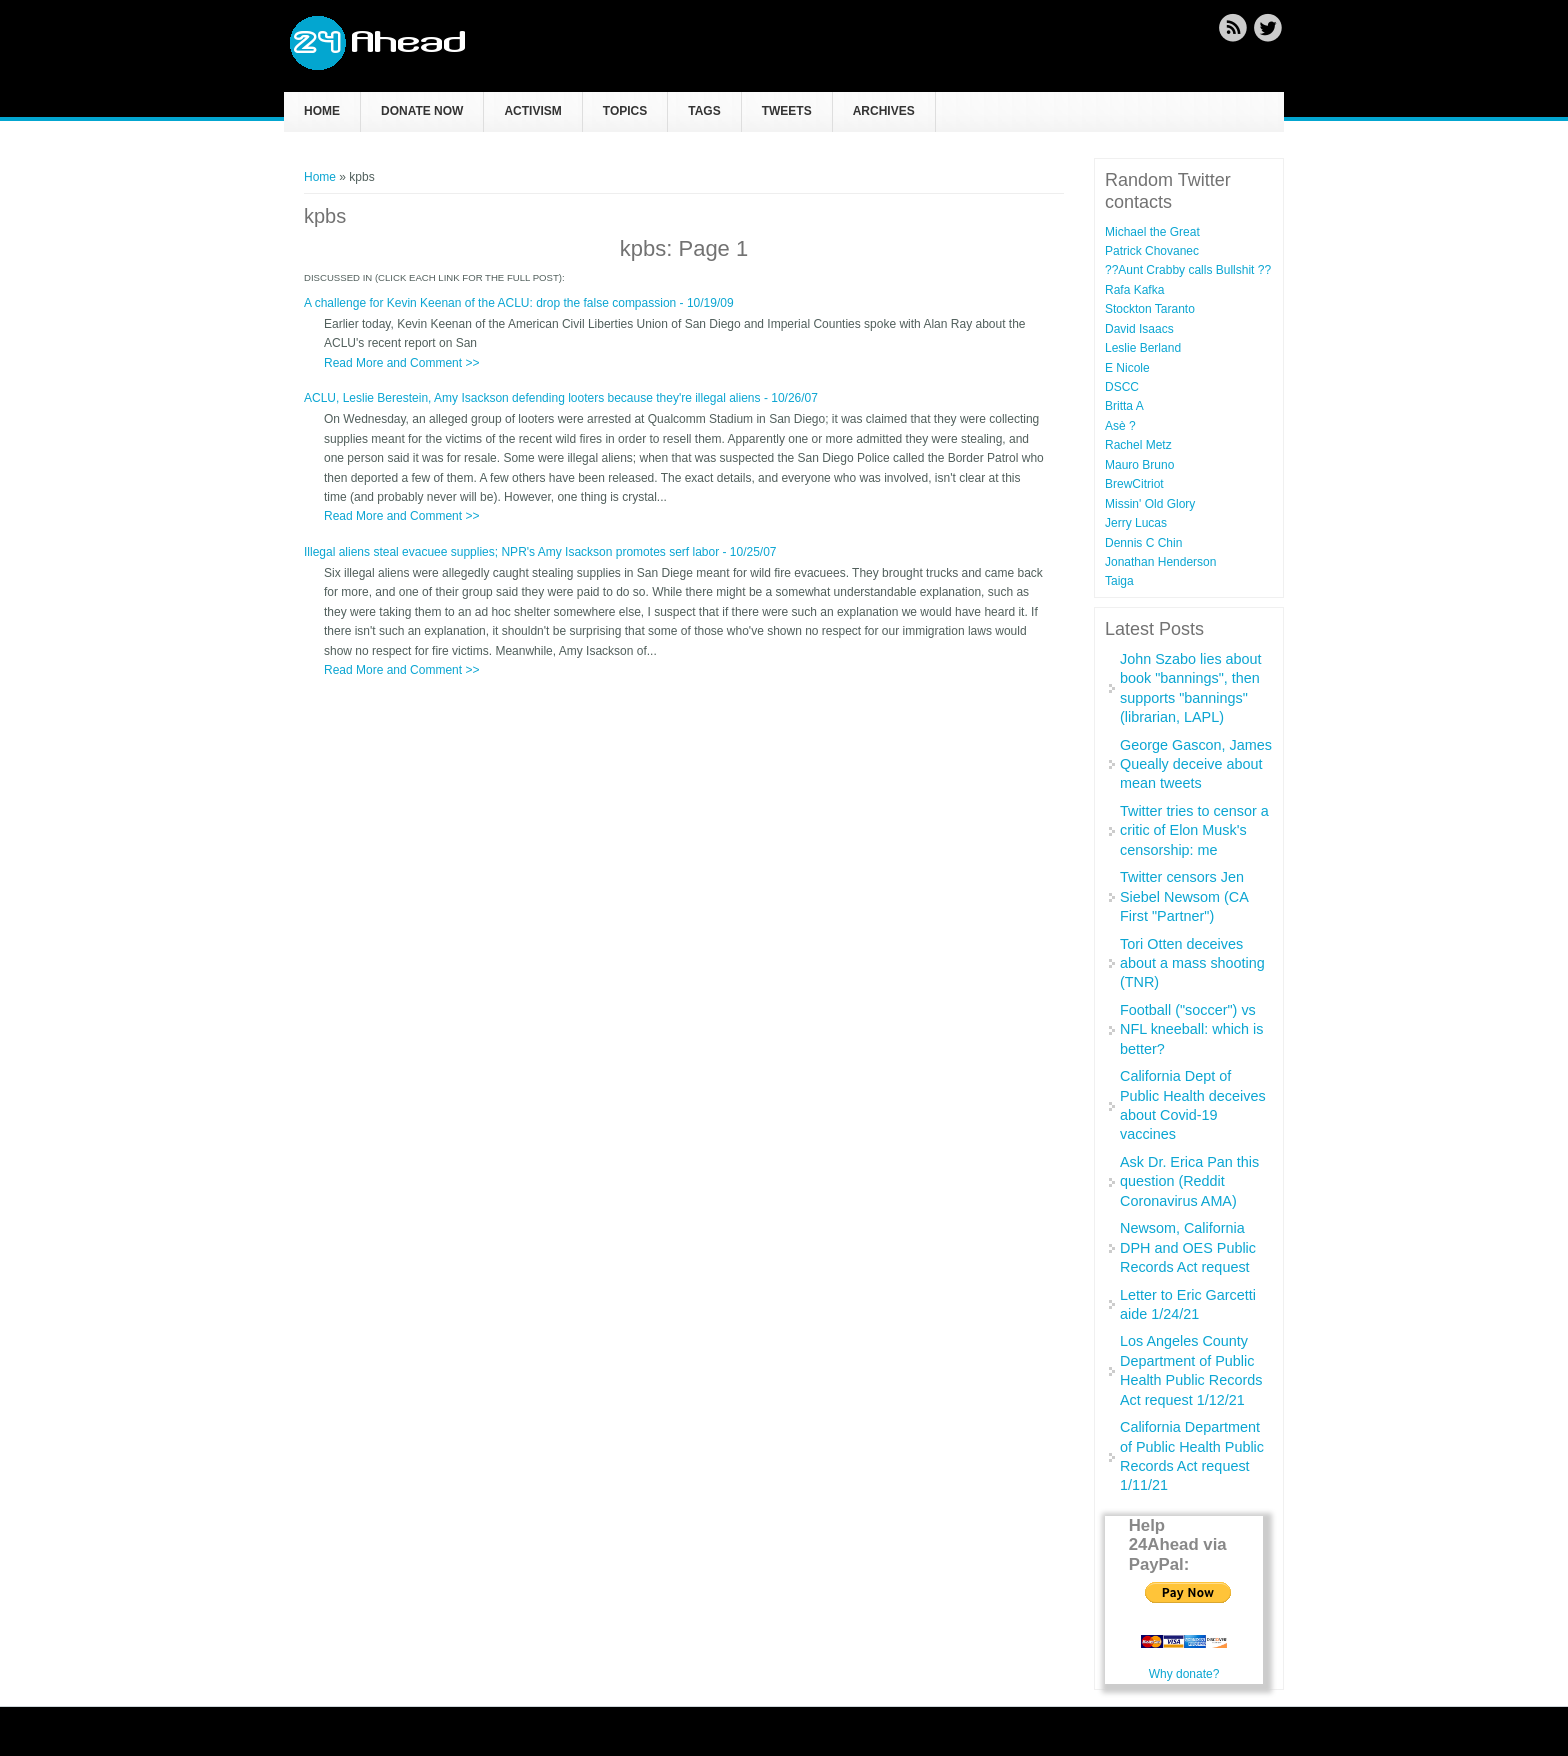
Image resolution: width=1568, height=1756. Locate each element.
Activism (532, 111)
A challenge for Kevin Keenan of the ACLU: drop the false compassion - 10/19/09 (519, 303)
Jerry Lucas (1136, 523)
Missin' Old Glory (1150, 504)
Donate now (422, 111)
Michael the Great (1152, 232)
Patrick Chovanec (1152, 251)
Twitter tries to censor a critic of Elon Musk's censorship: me (1194, 830)
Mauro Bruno (1139, 465)
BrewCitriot (1134, 484)
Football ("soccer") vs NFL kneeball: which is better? (1191, 1029)
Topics (625, 111)
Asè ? (1120, 426)
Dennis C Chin (1143, 543)
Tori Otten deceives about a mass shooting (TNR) (1192, 963)
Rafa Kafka (1134, 290)
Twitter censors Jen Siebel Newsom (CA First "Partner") (1184, 896)
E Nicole (1127, 368)
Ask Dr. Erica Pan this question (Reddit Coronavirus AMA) (1189, 1181)
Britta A (1124, 406)
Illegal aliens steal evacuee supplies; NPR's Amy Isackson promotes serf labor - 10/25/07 (540, 552)
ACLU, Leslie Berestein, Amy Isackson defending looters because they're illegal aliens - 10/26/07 (561, 398)
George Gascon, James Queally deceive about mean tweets (1196, 764)
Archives (884, 111)
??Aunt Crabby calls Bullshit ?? (1188, 270)
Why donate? (1184, 1674)
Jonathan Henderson (1160, 562)
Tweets (787, 111)
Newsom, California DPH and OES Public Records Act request (1188, 1247)
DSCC (1122, 387)
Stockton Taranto (1150, 309)
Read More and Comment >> (401, 363)
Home (322, 111)
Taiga (1119, 581)
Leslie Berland (1143, 348)
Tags (704, 111)
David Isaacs (1139, 329)
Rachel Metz (1138, 445)
